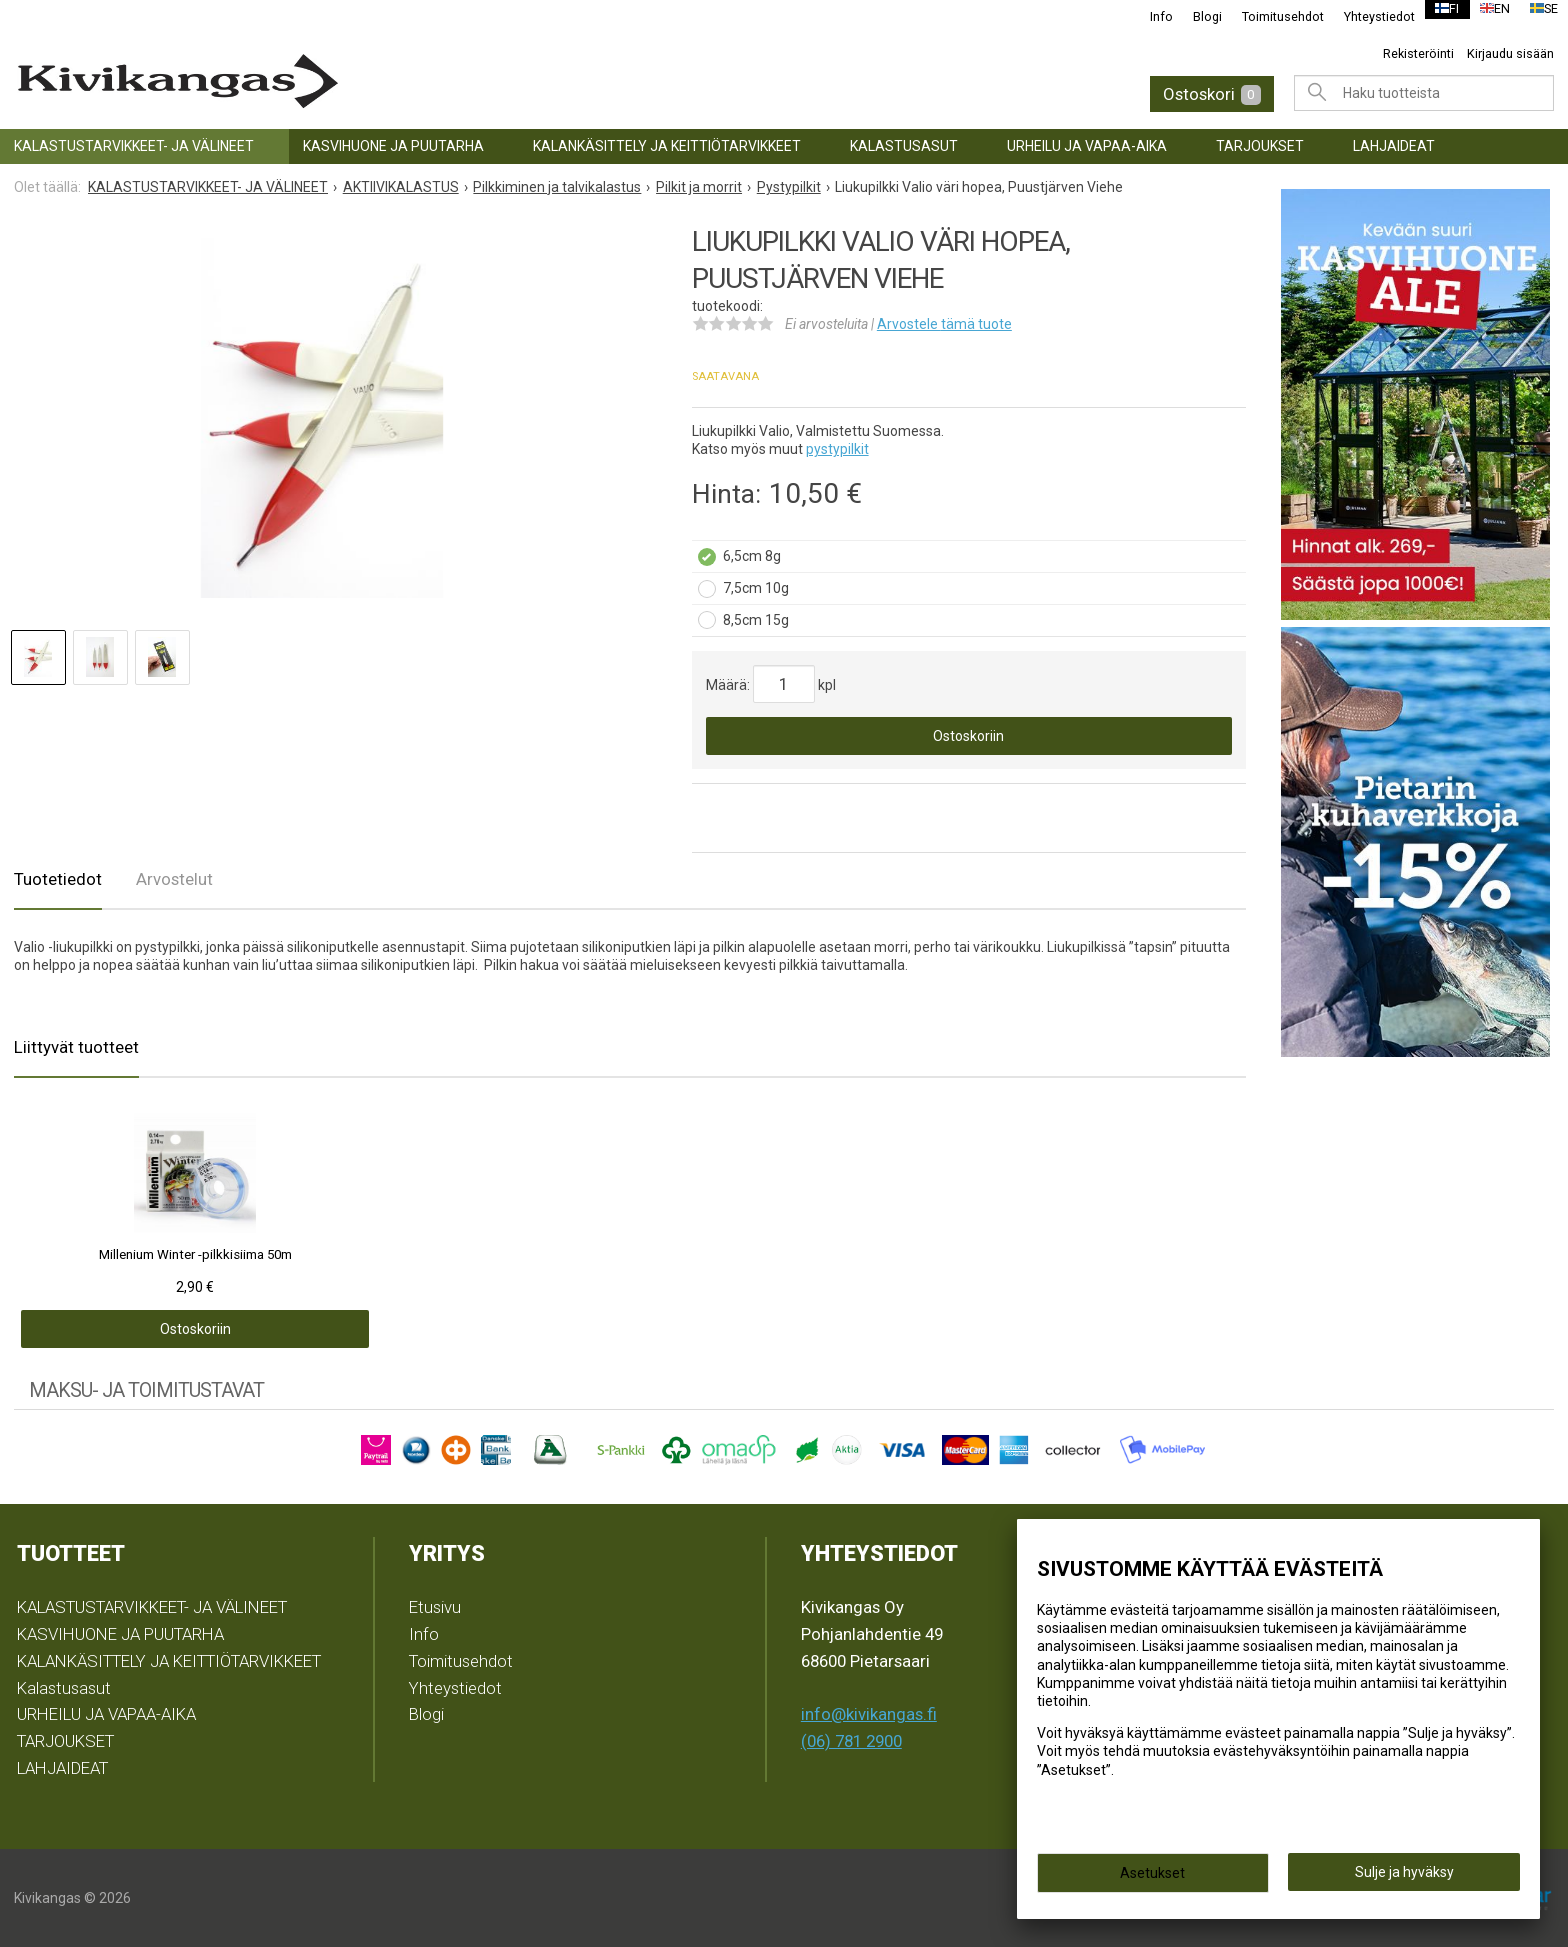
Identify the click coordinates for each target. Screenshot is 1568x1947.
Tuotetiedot (58, 879)
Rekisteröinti (1418, 53)
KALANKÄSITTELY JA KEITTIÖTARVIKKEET (667, 146)
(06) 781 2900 (851, 1741)
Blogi (1194, 16)
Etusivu (435, 1607)
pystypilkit (837, 449)
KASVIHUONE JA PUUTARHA (393, 146)
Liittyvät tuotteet (76, 1047)
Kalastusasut (904, 146)
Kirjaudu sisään (1510, 53)
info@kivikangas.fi (869, 1714)
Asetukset (1152, 1879)
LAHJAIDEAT (1394, 146)
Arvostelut (174, 879)
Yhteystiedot (1366, 16)
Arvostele (944, 324)
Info (1148, 16)
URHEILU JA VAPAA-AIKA (1087, 146)
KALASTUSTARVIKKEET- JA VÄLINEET (134, 146)
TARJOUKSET (1260, 146)
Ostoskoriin (968, 736)
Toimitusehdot (1270, 16)
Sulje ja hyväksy (1404, 1878)
